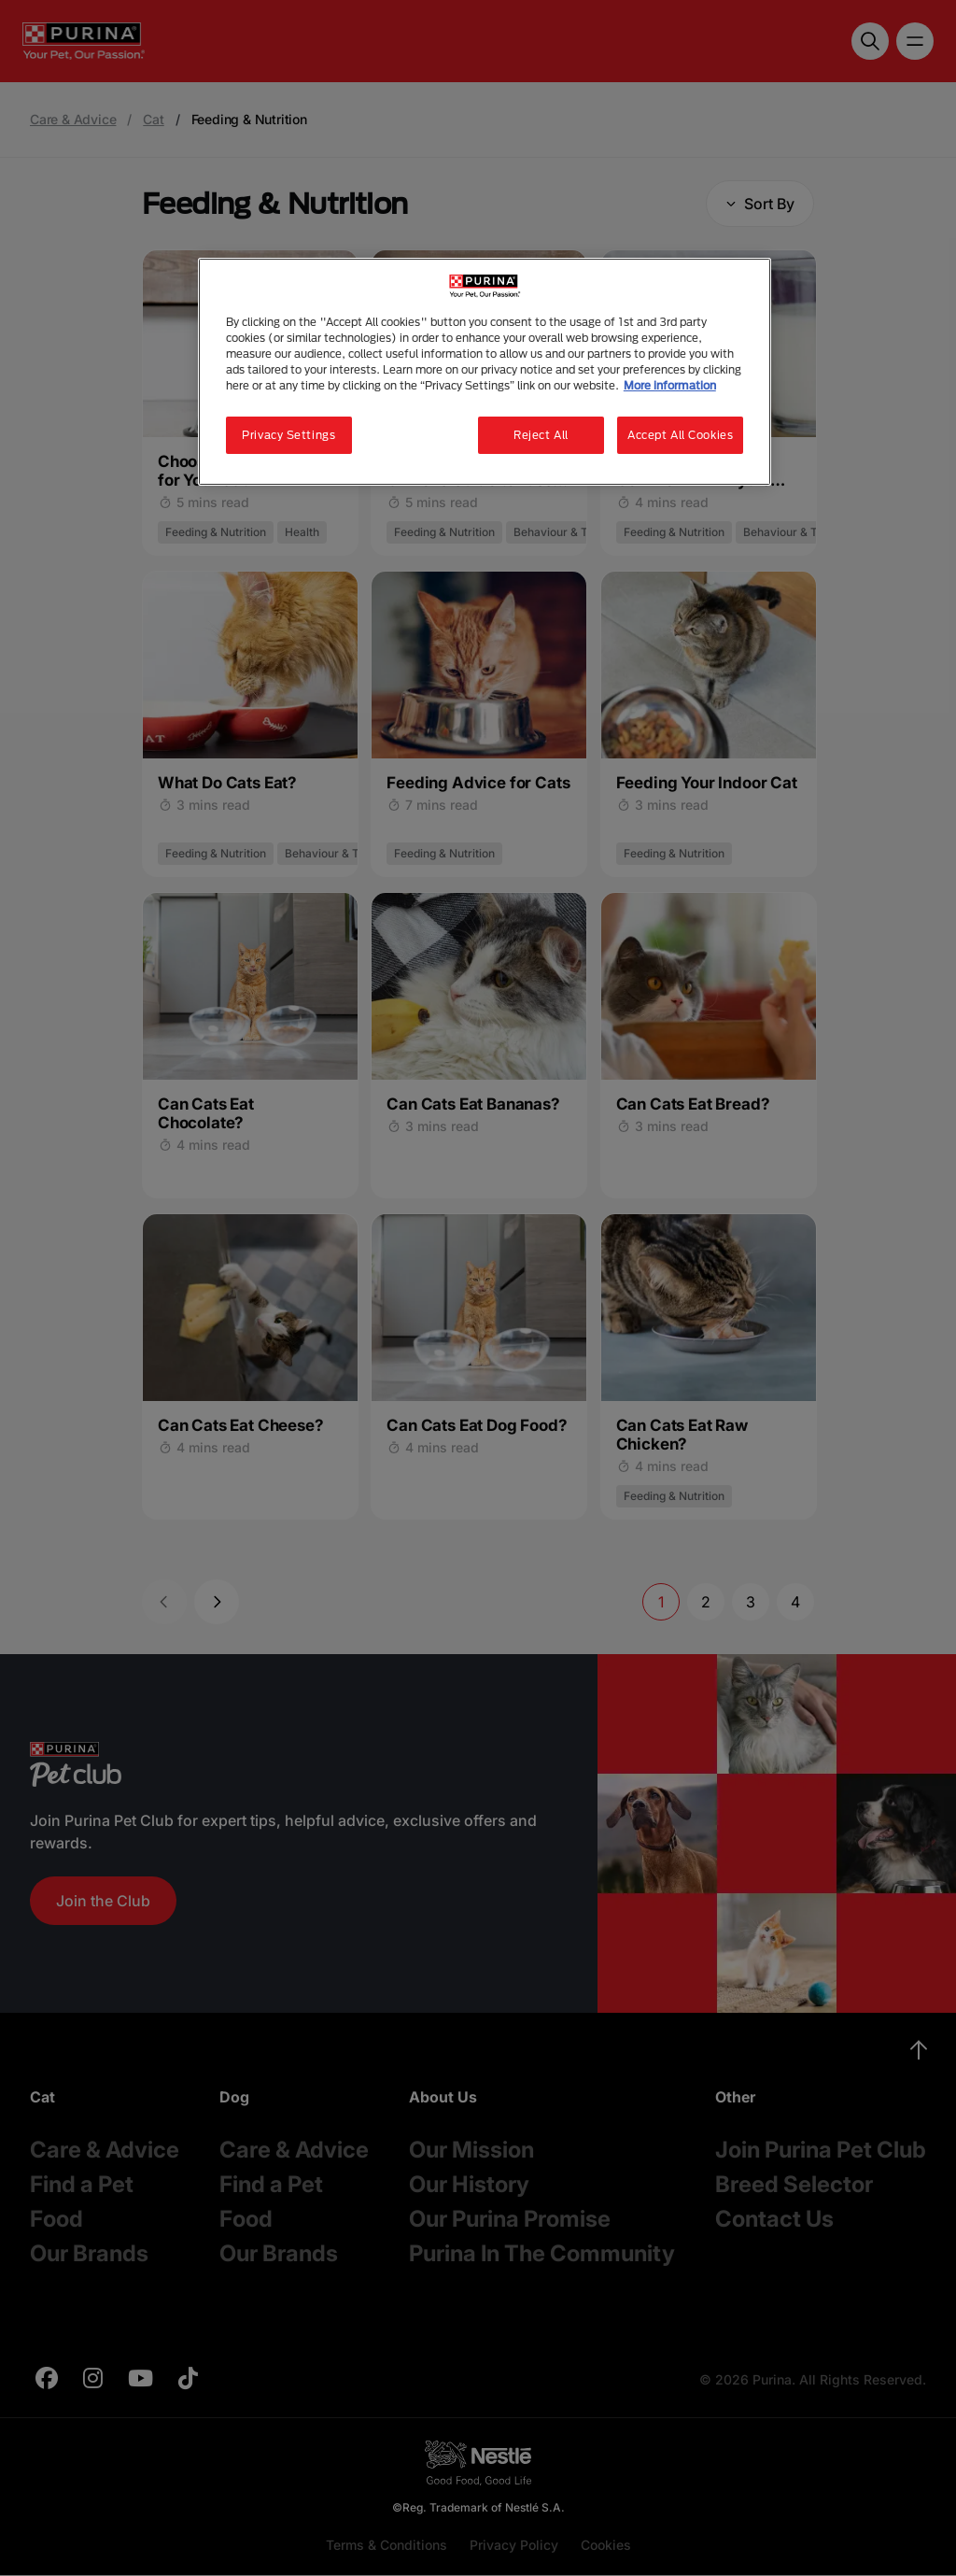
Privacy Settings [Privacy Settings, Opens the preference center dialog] (288, 435)
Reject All (541, 435)
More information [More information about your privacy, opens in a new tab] (670, 385)
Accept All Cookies (680, 435)
